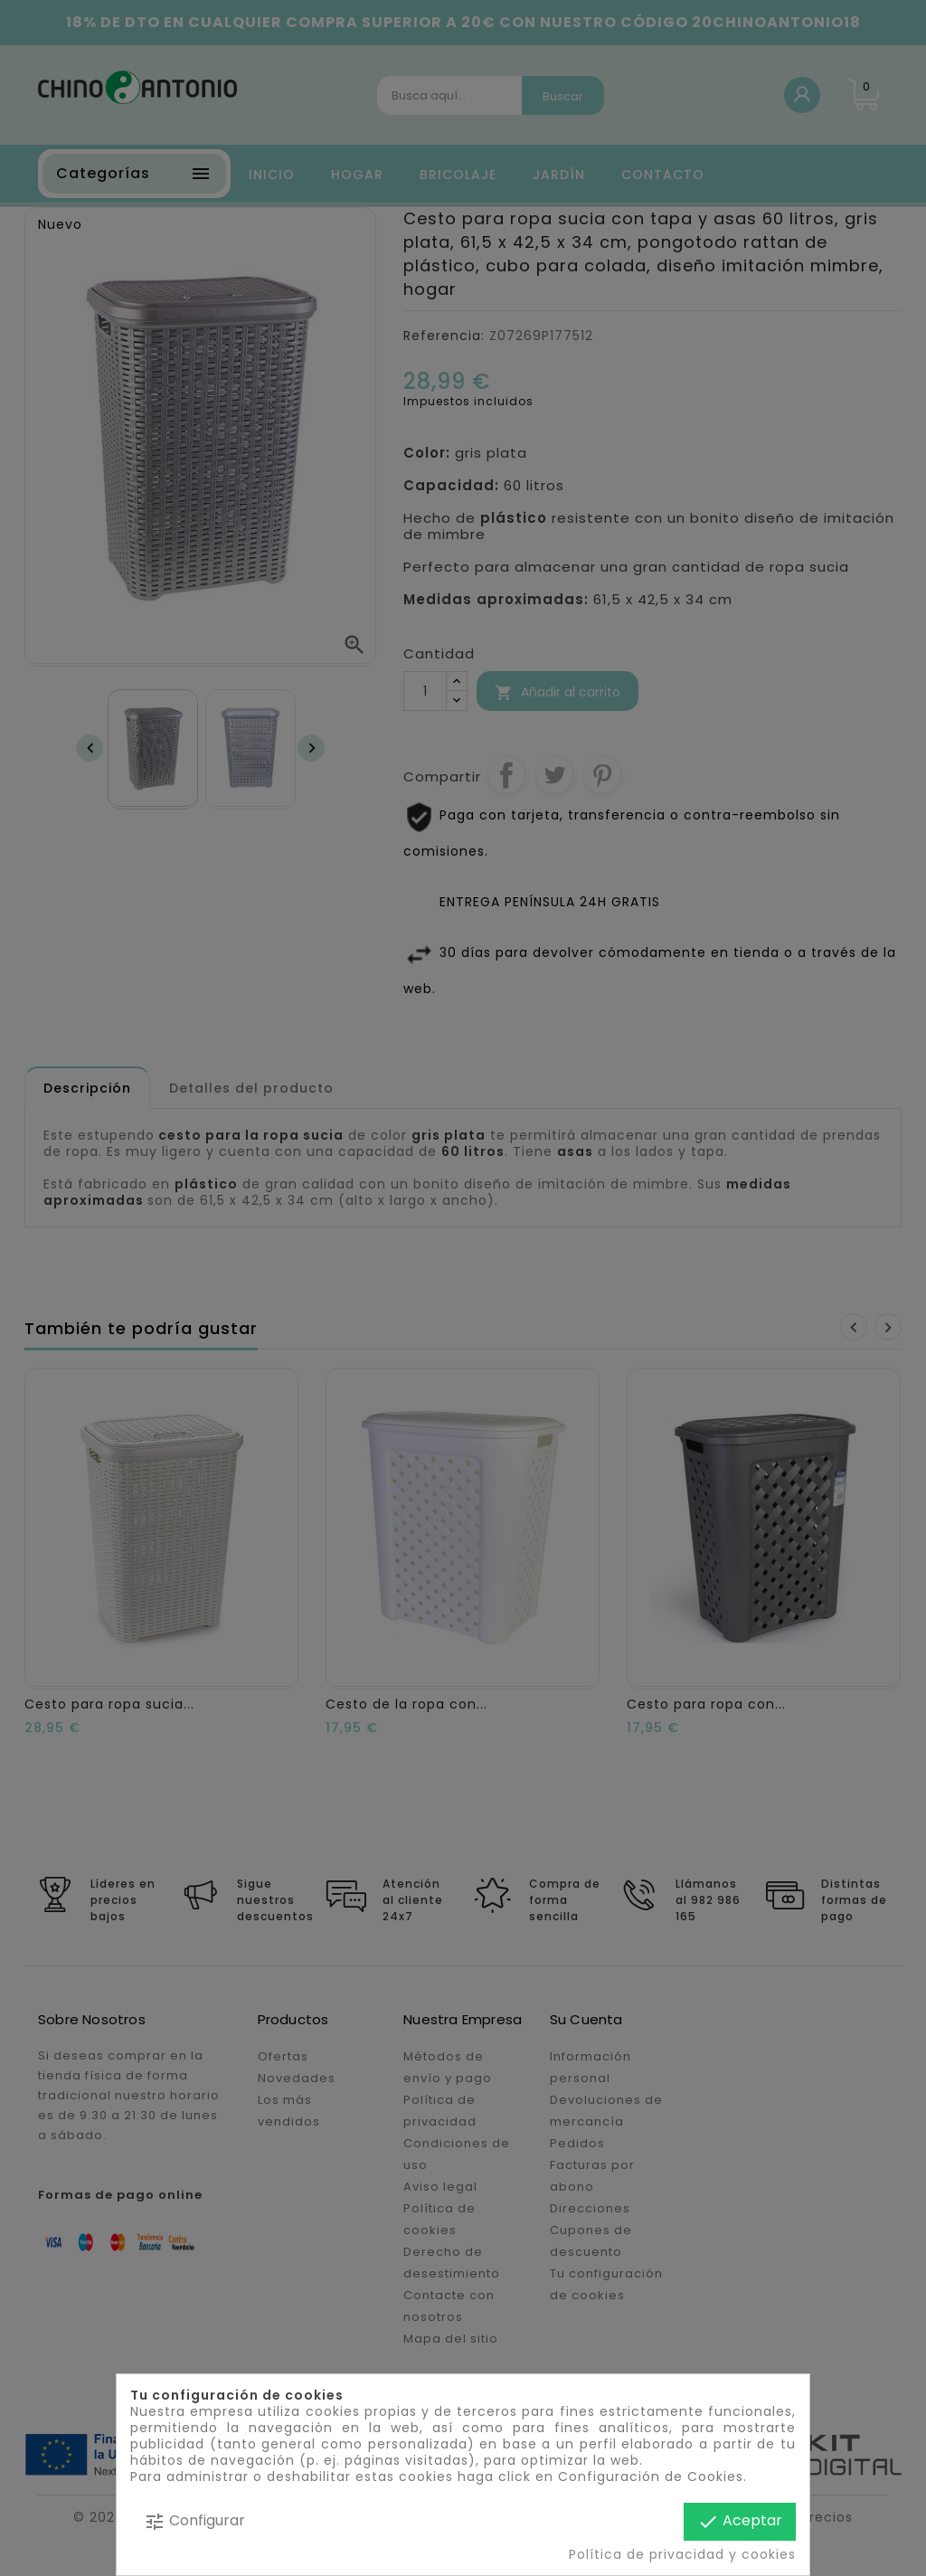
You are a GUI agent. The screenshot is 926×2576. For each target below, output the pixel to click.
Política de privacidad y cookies (682, 2554)
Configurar (194, 2521)
